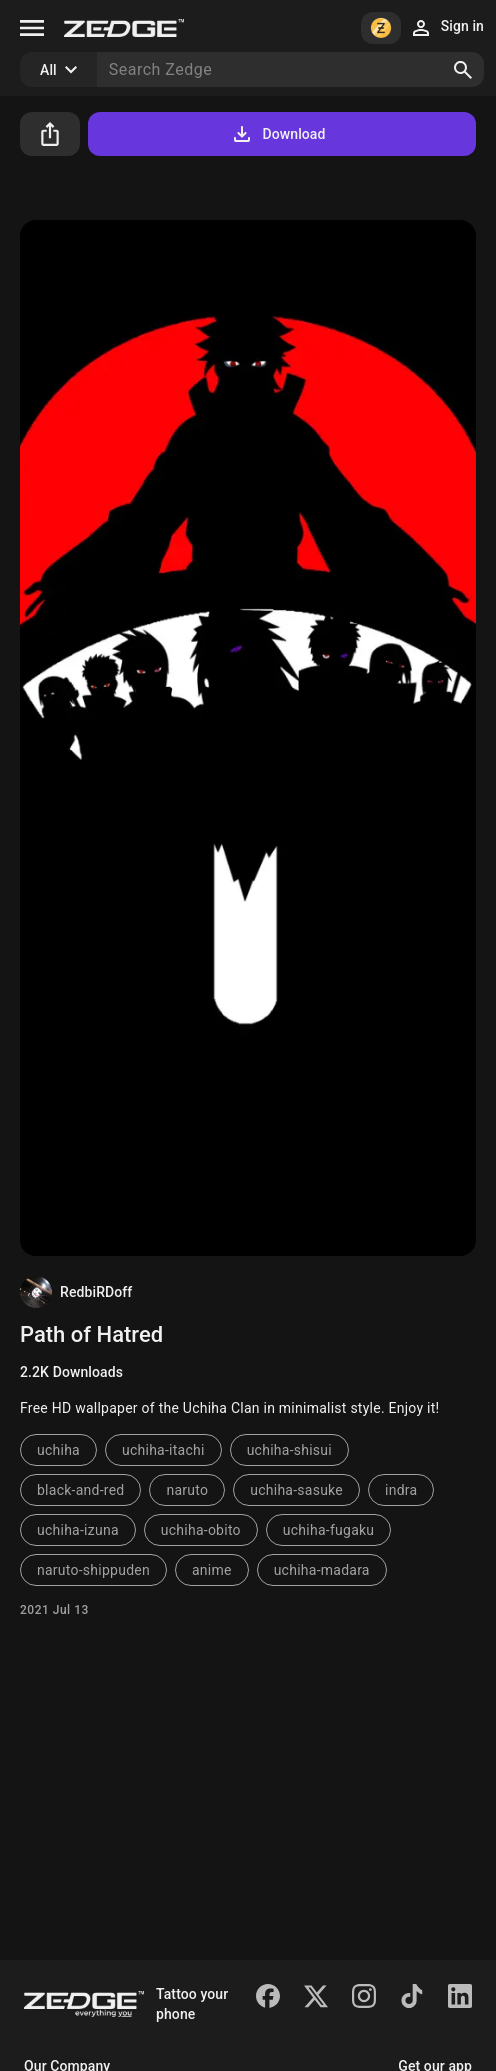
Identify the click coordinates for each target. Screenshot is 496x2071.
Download (277, 134)
